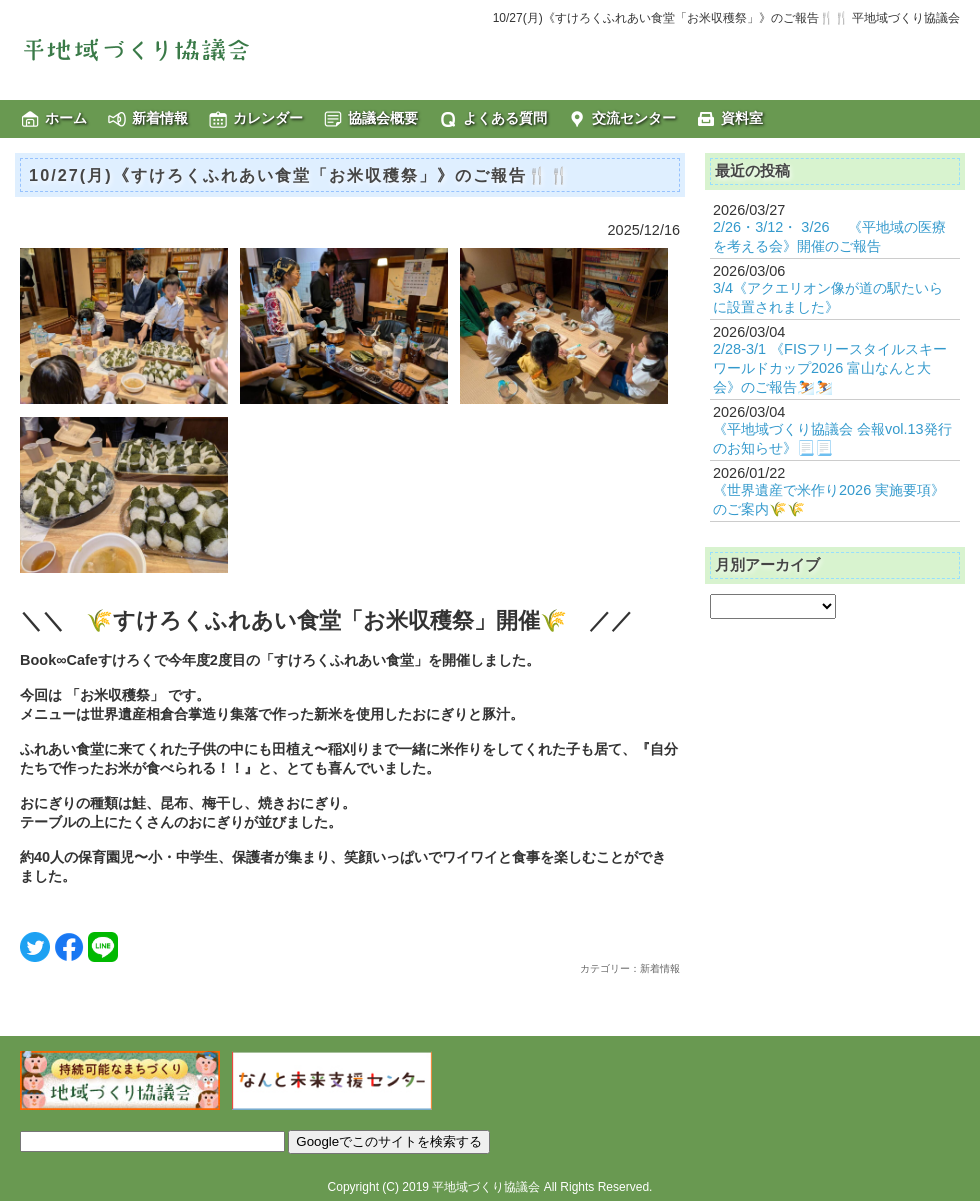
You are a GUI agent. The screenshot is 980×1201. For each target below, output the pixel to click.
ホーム (66, 118)
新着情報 (160, 118)
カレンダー (268, 118)
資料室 (742, 118)
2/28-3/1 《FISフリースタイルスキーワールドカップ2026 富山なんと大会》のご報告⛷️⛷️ (830, 368)
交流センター (634, 118)
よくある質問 (505, 118)
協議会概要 (383, 118)
